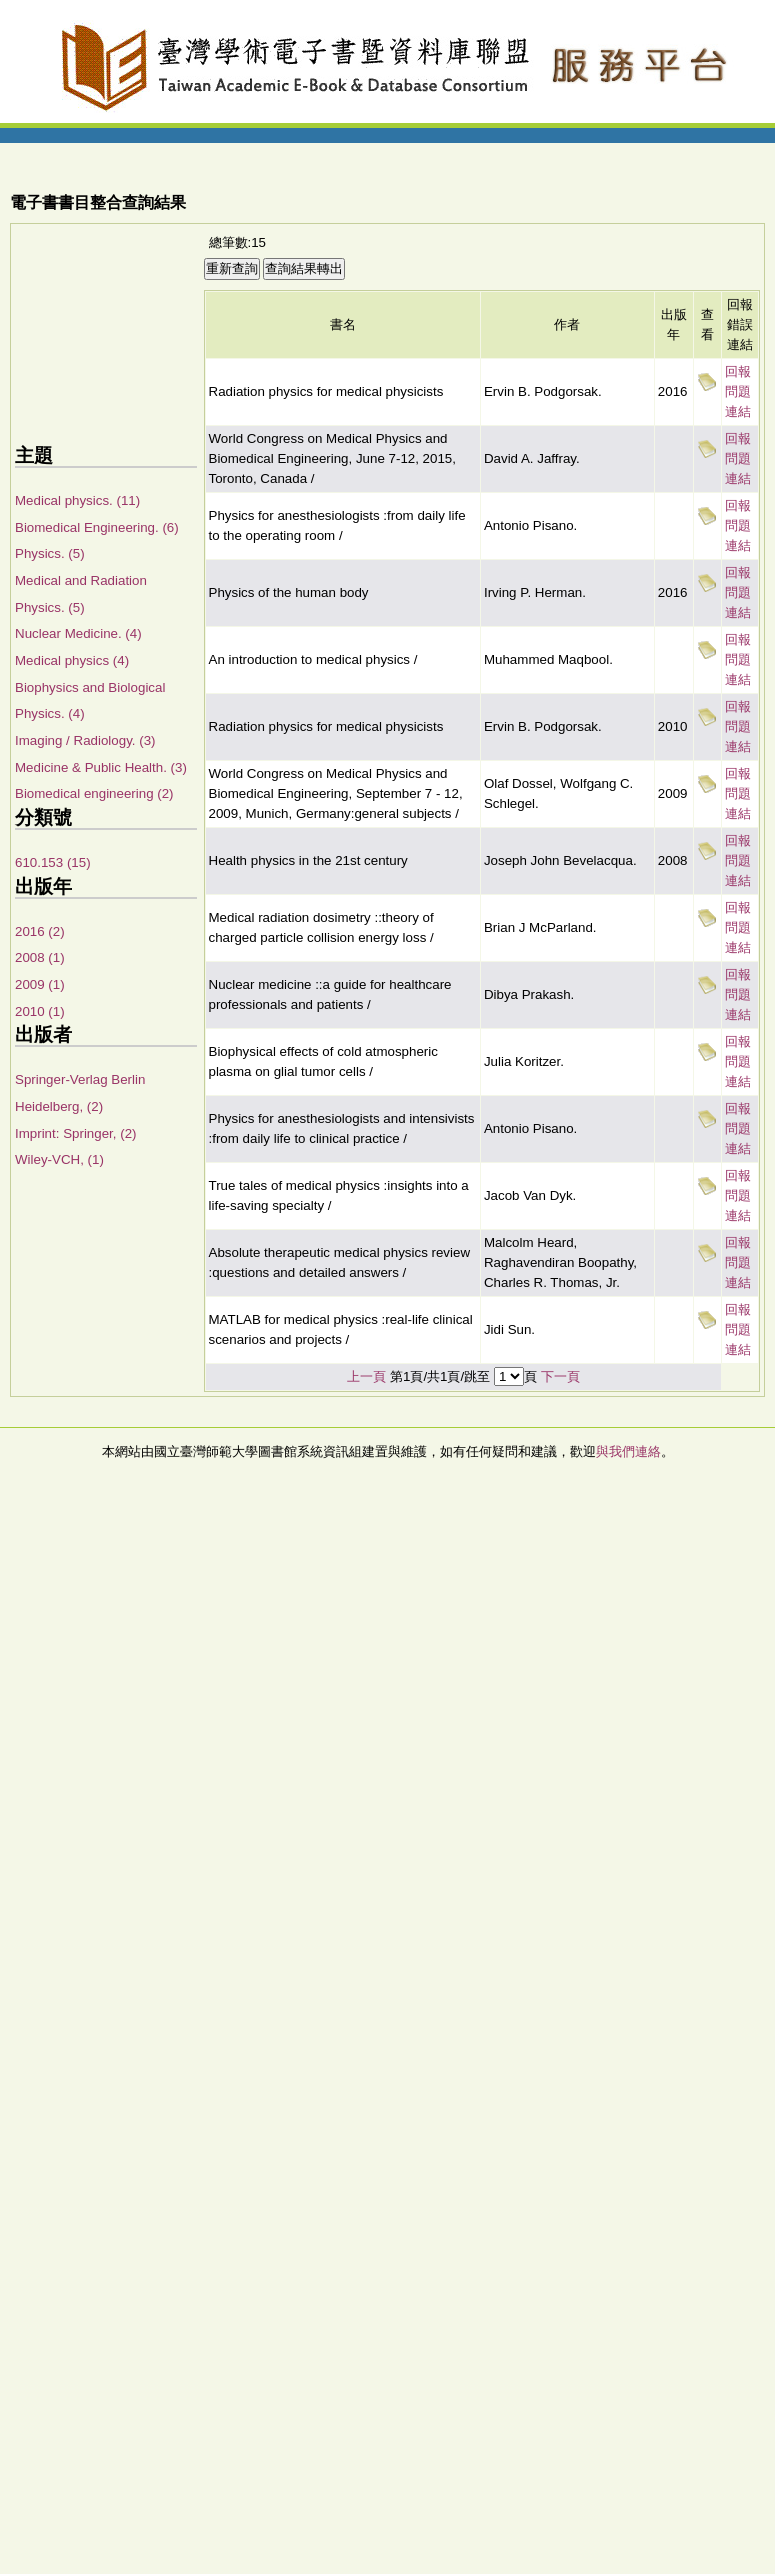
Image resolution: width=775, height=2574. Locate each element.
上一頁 (366, 1376)
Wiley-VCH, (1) (59, 1159)
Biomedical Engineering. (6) (97, 527)
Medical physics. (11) (77, 500)
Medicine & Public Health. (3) (101, 767)
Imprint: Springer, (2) (75, 1133)
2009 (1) (40, 984)
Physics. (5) (50, 553)
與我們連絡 (628, 1451)
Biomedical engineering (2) (94, 793)
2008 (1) (40, 957)
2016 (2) (40, 931)
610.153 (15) (53, 862)
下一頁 (560, 1376)
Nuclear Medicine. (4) (78, 633)
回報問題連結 (738, 391)
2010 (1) (40, 1011)
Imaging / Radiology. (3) (85, 740)
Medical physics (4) (72, 660)
